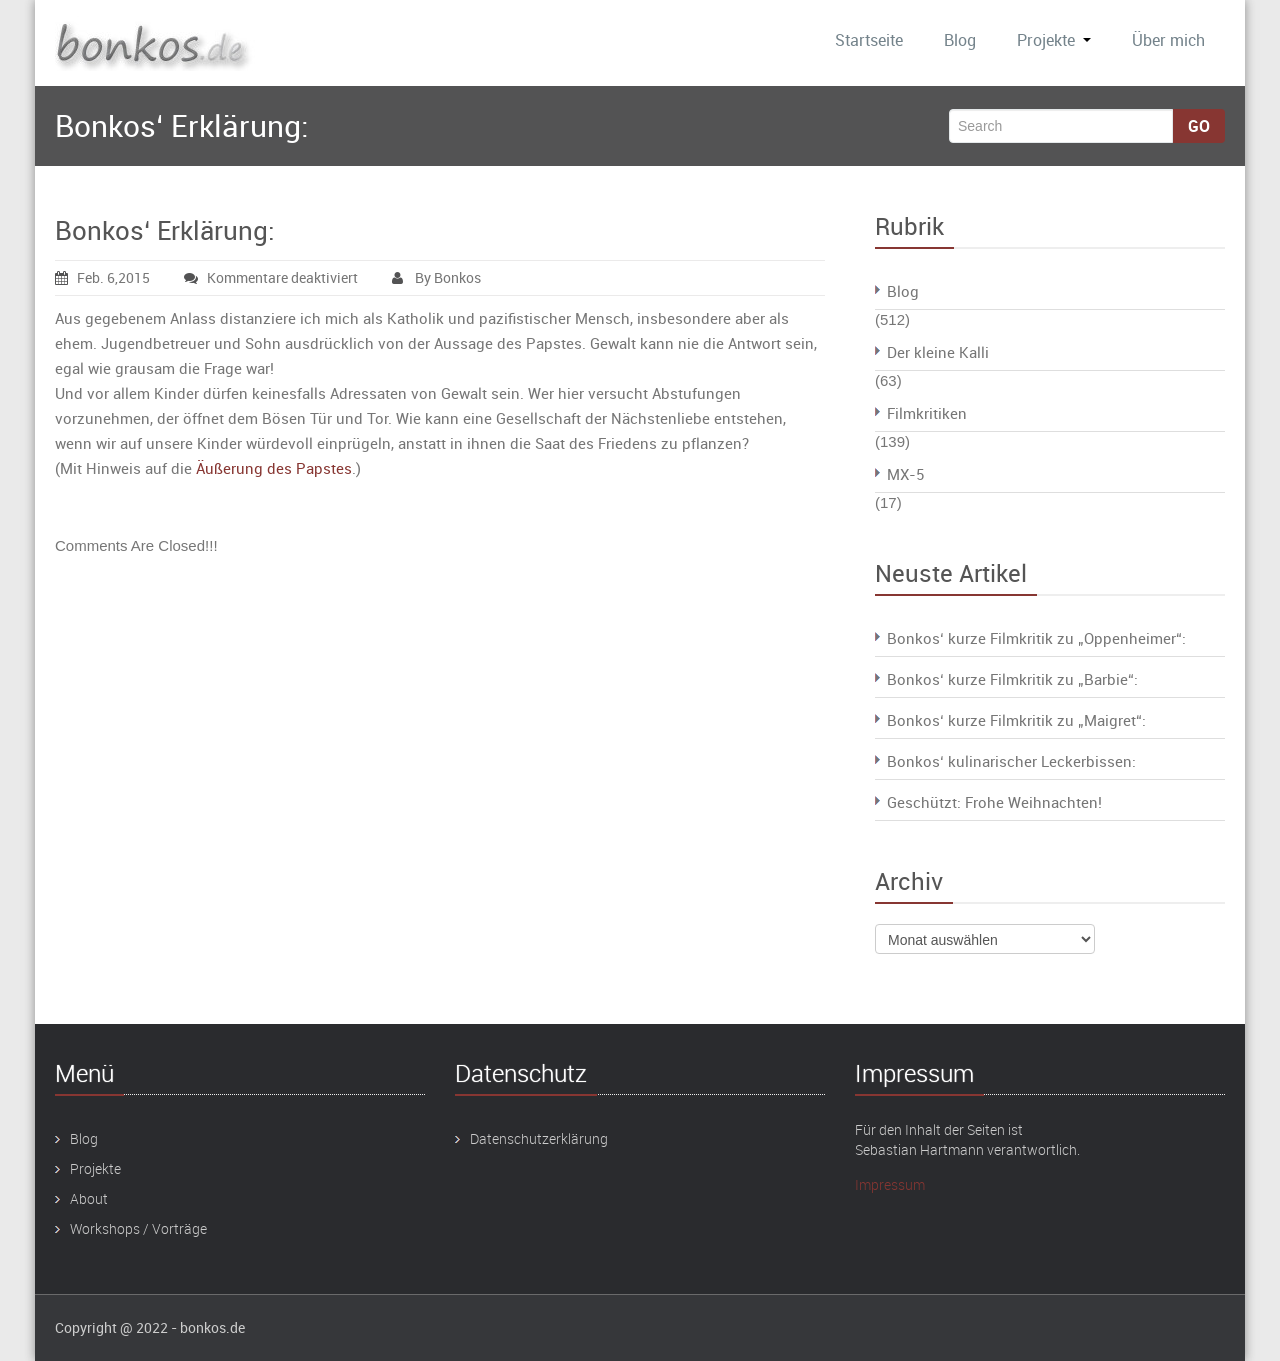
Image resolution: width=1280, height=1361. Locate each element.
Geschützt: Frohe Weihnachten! (994, 802)
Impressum (890, 1184)
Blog (960, 40)
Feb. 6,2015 (102, 277)
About (89, 1198)
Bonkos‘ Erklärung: (165, 230)
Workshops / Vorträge (138, 1228)
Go (1199, 126)
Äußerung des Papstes (274, 468)
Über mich (1168, 40)
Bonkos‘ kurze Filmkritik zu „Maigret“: (1016, 720)
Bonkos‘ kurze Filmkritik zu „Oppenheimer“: (1036, 638)
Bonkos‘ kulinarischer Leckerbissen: (1011, 761)
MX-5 (905, 474)
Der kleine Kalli (938, 352)
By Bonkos (436, 277)
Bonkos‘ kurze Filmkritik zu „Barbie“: (1012, 679)
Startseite (869, 40)
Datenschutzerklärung (539, 1138)
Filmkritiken (927, 413)
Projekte (1054, 40)
